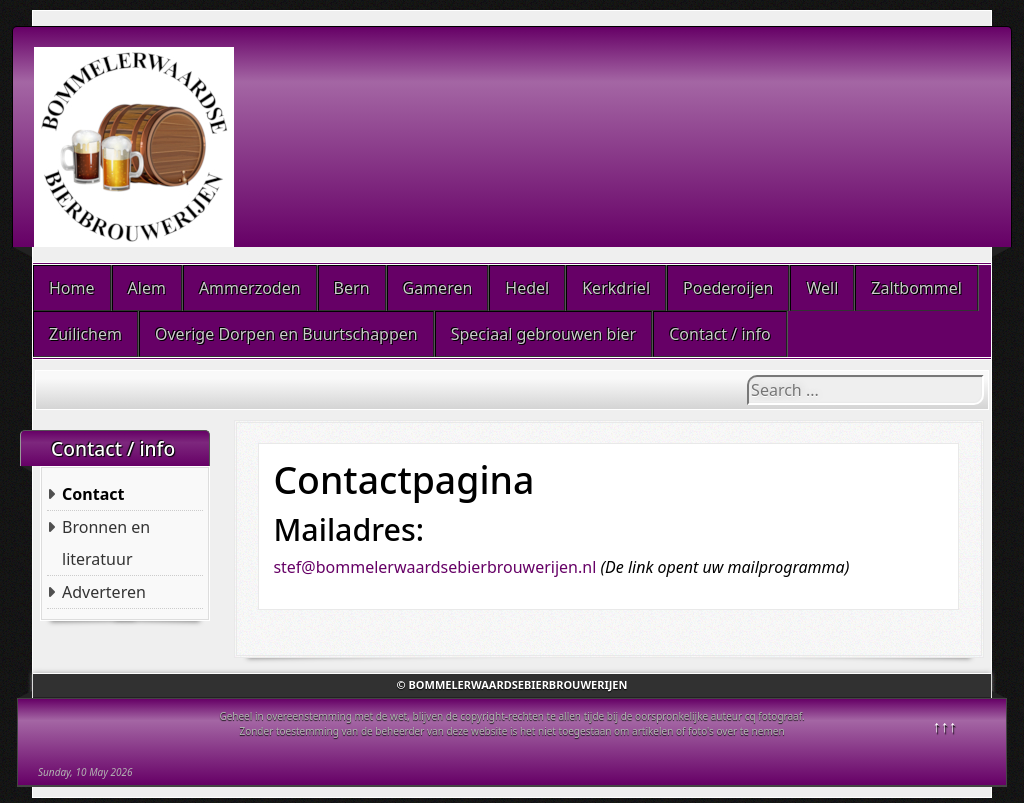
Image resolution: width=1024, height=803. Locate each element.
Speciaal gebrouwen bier (544, 334)
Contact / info (719, 334)
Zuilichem (85, 334)
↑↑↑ (945, 726)
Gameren (438, 288)
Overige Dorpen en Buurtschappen (286, 334)
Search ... (747, 375)
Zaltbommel (916, 288)
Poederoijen (728, 288)
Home (72, 288)
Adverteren (104, 592)
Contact (93, 494)
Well (822, 288)
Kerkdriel (616, 288)
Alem (147, 288)
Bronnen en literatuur (106, 543)
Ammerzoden (250, 288)
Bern (352, 288)
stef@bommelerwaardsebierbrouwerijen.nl (434, 567)
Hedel (527, 288)
